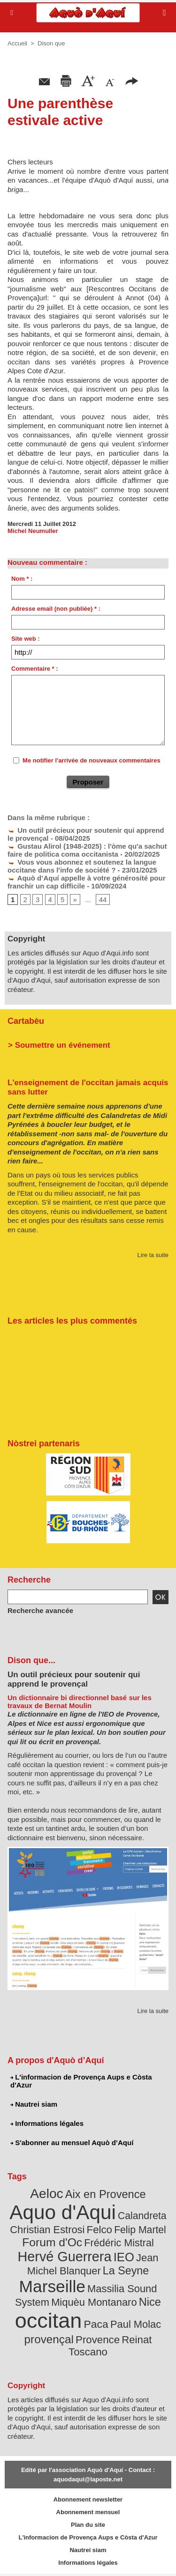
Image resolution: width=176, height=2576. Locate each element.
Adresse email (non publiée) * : (55, 608)
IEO (124, 2257)
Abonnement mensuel (88, 2512)
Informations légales (47, 2123)
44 (103, 899)
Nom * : (22, 578)
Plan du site (88, 2524)
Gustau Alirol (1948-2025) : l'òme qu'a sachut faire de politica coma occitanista (87, 850)
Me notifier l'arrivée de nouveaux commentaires (92, 760)
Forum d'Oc (52, 2242)
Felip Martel (140, 2229)
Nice (150, 2302)
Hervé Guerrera (65, 2256)
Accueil (17, 43)
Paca (96, 2324)
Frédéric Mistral (118, 2243)
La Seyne (126, 2271)
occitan (48, 2320)
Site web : (25, 638)
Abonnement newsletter (88, 2499)
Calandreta (142, 2215)
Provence (98, 2340)
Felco (99, 2229)
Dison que (51, 43)
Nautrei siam (33, 2104)
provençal (49, 2339)
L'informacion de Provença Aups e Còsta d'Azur (81, 2081)
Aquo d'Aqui (62, 2212)
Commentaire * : (34, 668)
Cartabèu (26, 1021)
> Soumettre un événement (59, 1045)
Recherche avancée (40, 1610)
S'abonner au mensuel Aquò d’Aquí (71, 2143)
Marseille (52, 2286)
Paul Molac (135, 2324)
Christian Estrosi (47, 2229)
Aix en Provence (105, 2194)
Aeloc (46, 2193)
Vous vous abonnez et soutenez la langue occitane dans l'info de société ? (82, 866)
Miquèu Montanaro (94, 2302)
